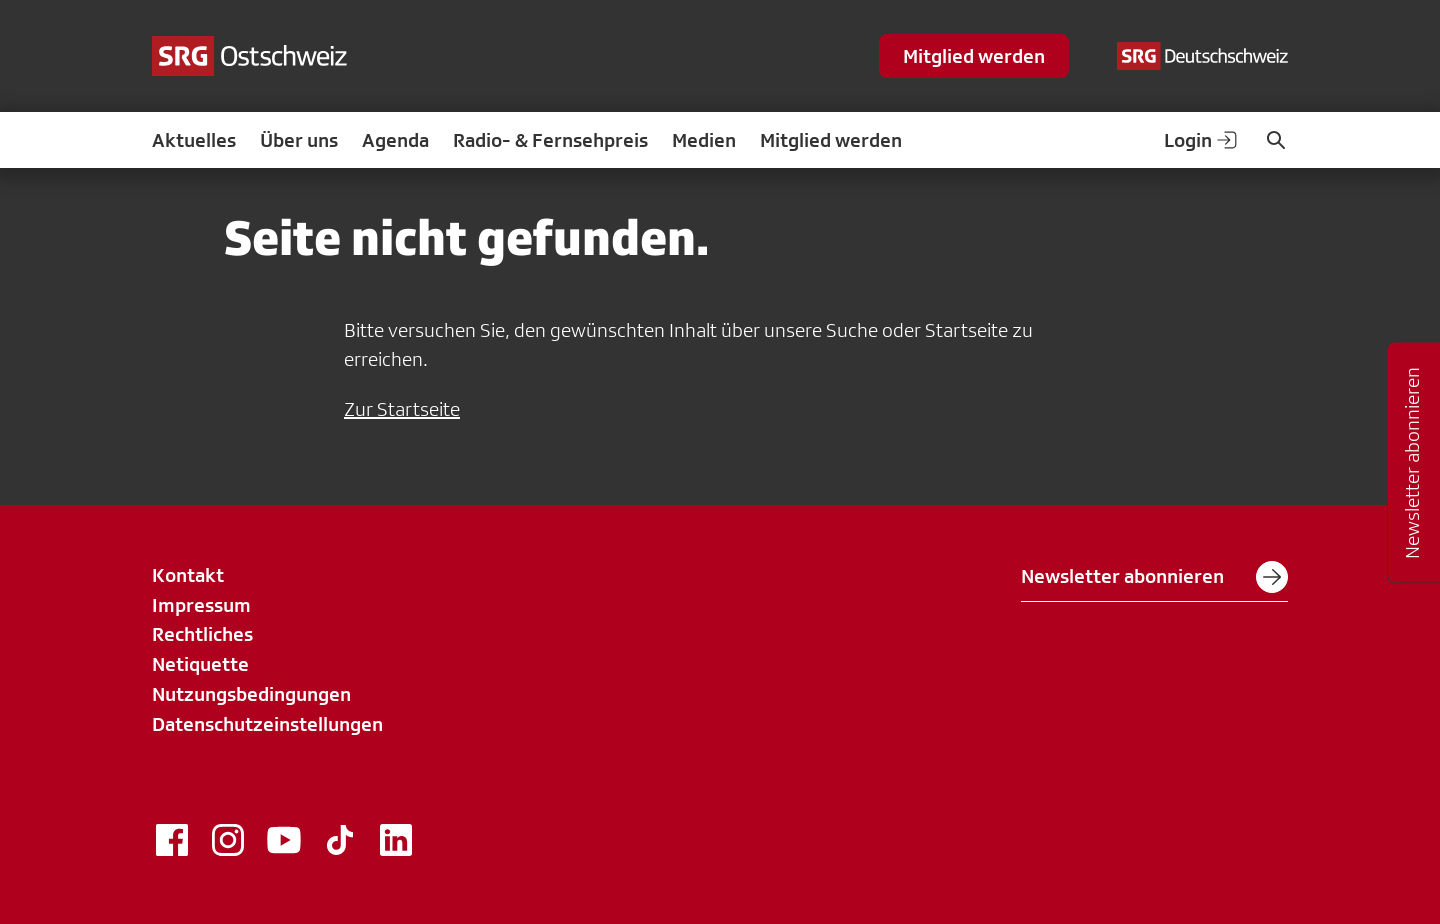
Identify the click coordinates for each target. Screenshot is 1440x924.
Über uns (299, 140)
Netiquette (200, 664)
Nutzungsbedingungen (251, 694)
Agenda (395, 140)
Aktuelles (194, 140)
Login (1202, 140)
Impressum (201, 605)
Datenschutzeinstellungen (267, 724)
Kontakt (188, 575)
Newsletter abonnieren (1154, 577)
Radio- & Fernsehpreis (550, 140)
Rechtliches (202, 634)
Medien (704, 140)
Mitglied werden (974, 56)
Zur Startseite (402, 409)
